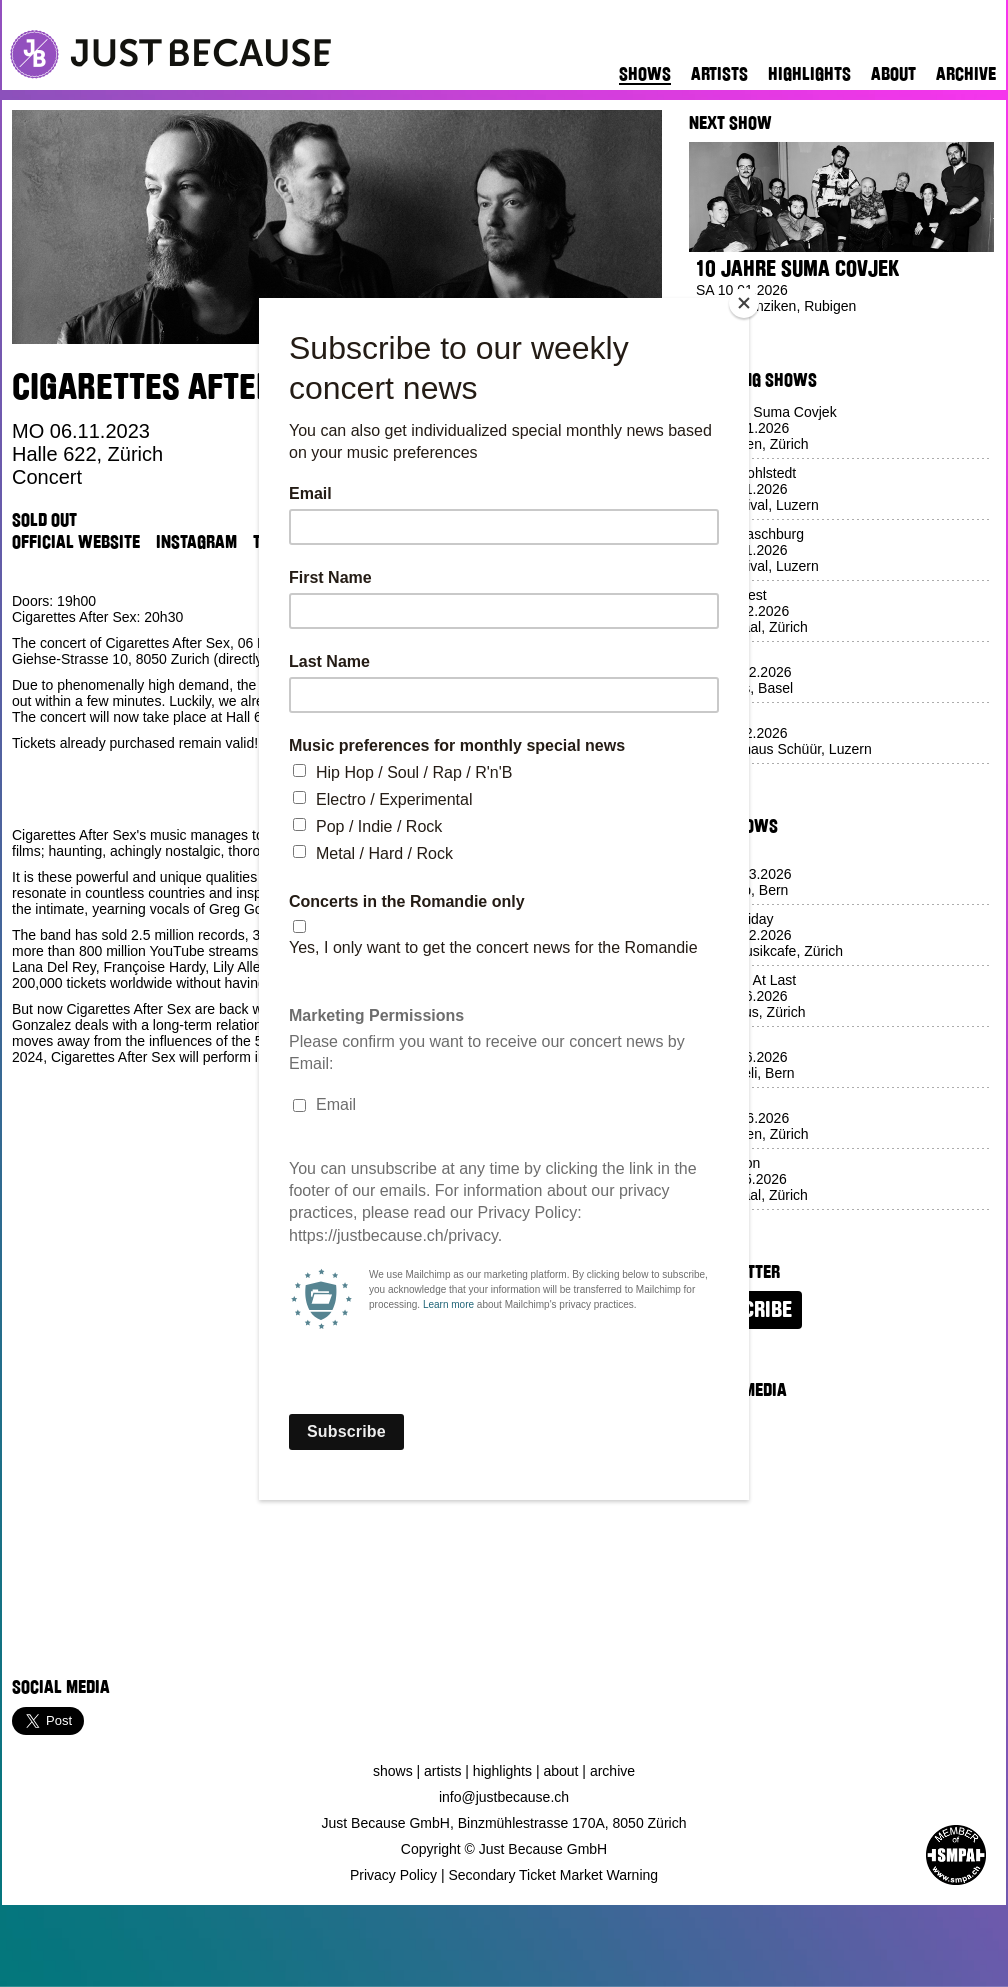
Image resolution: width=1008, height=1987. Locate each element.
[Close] (744, 303)
